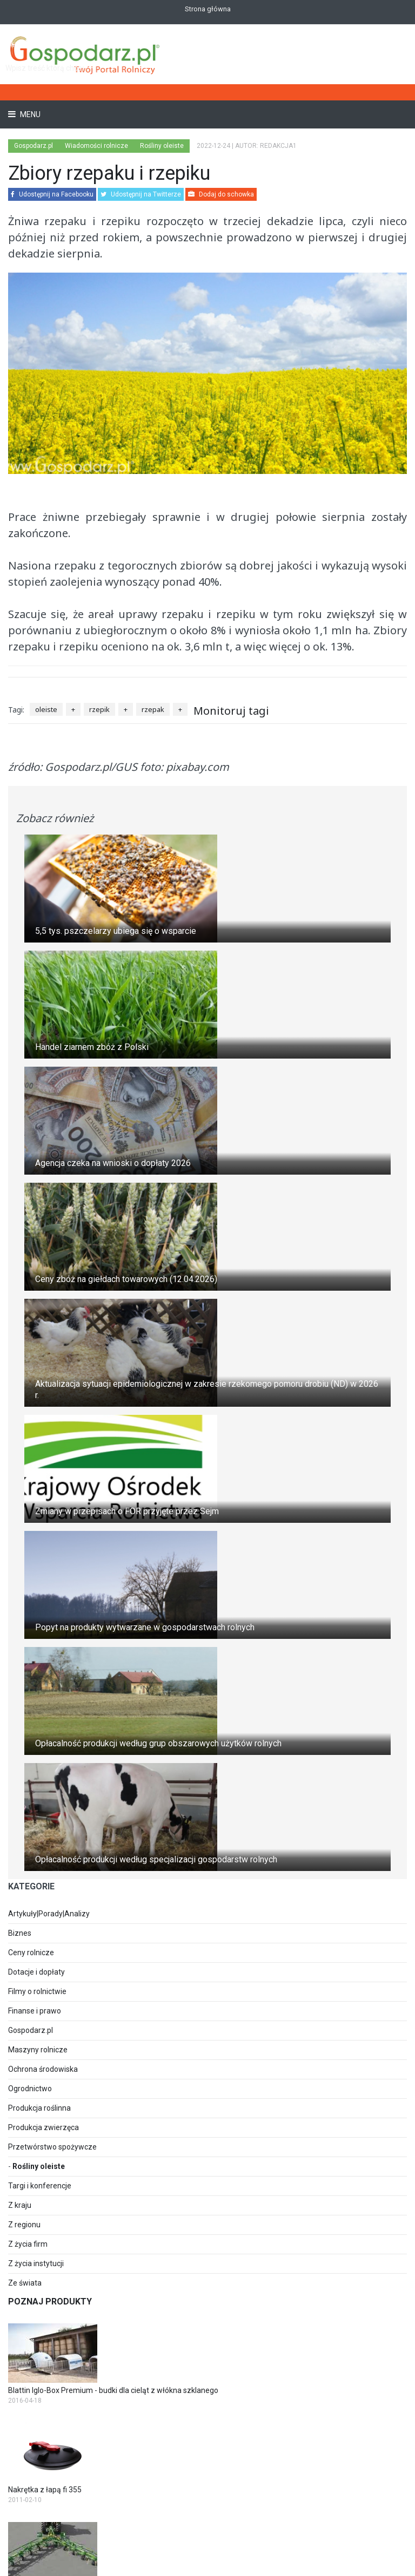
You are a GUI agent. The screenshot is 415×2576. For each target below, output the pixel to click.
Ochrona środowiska (43, 2069)
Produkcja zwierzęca (43, 2127)
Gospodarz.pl (30, 2030)
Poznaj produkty (50, 2301)
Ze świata (25, 2283)
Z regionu (24, 2224)
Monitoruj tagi (231, 710)
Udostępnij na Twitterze (141, 194)
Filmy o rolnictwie (37, 1991)
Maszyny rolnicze (38, 2049)
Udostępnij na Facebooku (52, 194)
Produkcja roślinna (39, 2108)
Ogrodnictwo (30, 2088)
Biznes (19, 1933)
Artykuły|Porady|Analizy (49, 1913)
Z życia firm (28, 2244)
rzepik (99, 709)
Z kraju (19, 2205)
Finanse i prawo (34, 2010)
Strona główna (208, 9)
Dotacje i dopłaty (36, 1972)
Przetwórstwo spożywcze (52, 2147)
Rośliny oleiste (38, 2166)
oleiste (46, 709)
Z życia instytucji (36, 2263)
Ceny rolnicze (31, 1952)
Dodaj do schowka (221, 194)
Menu (29, 114)
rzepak (153, 709)
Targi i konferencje (39, 2185)
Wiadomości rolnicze (96, 146)
